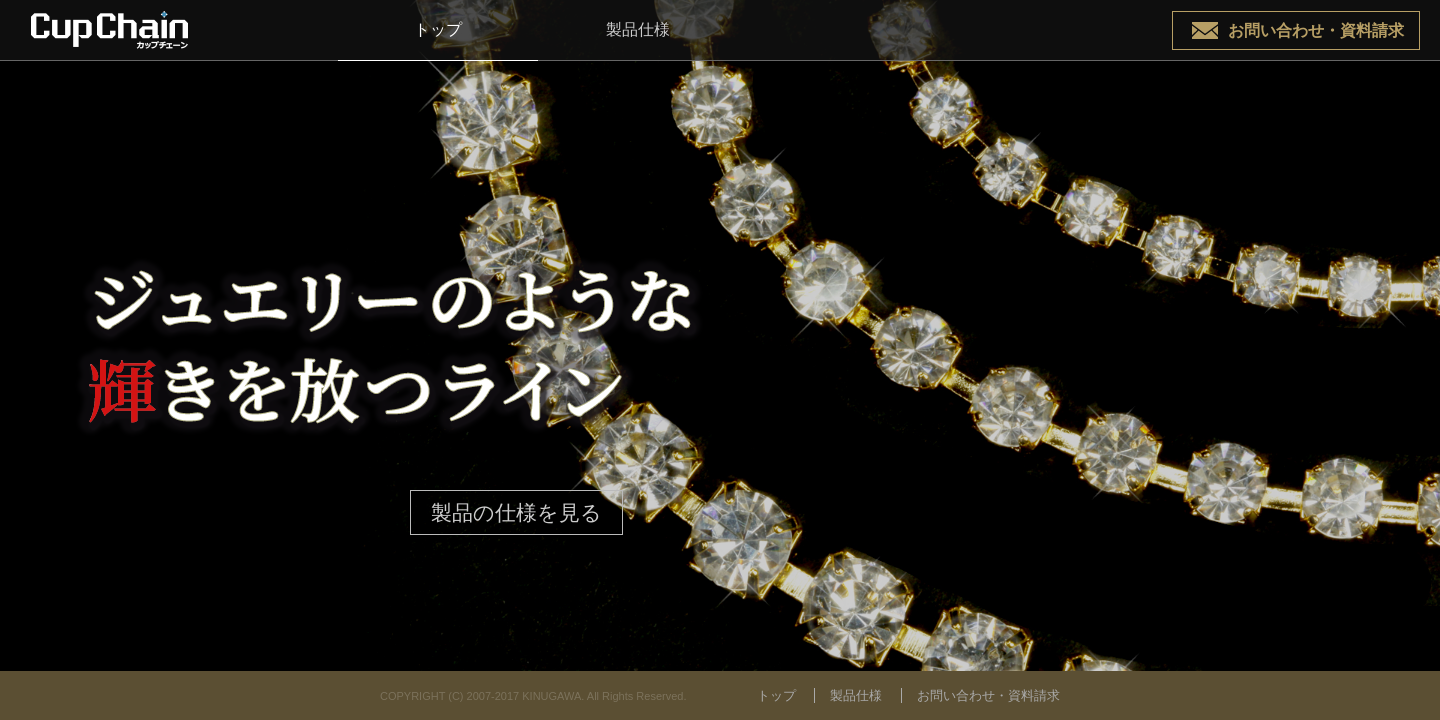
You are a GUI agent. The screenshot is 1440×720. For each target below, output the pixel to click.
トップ (438, 29)
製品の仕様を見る (516, 512)
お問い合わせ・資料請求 (1316, 30)
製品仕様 (638, 29)
